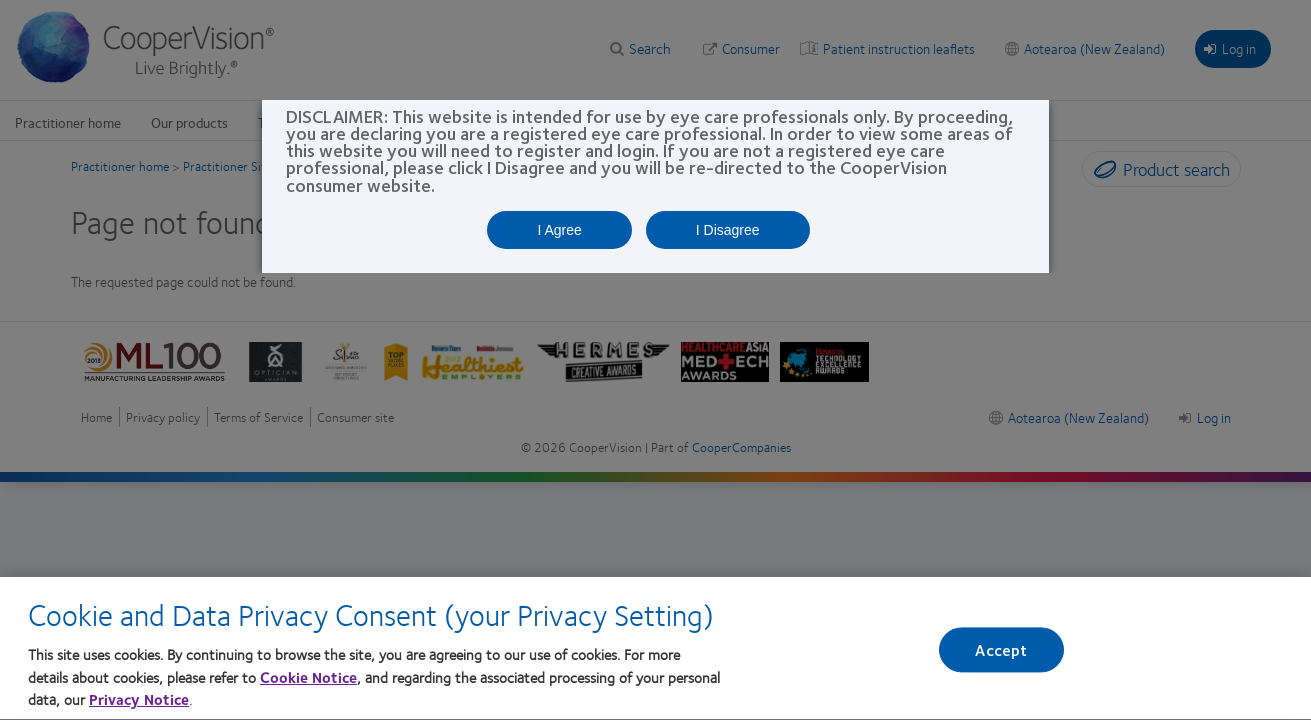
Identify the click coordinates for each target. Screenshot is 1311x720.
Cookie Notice (308, 684)
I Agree (559, 230)
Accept (1001, 656)
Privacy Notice (139, 707)
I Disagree (728, 230)
